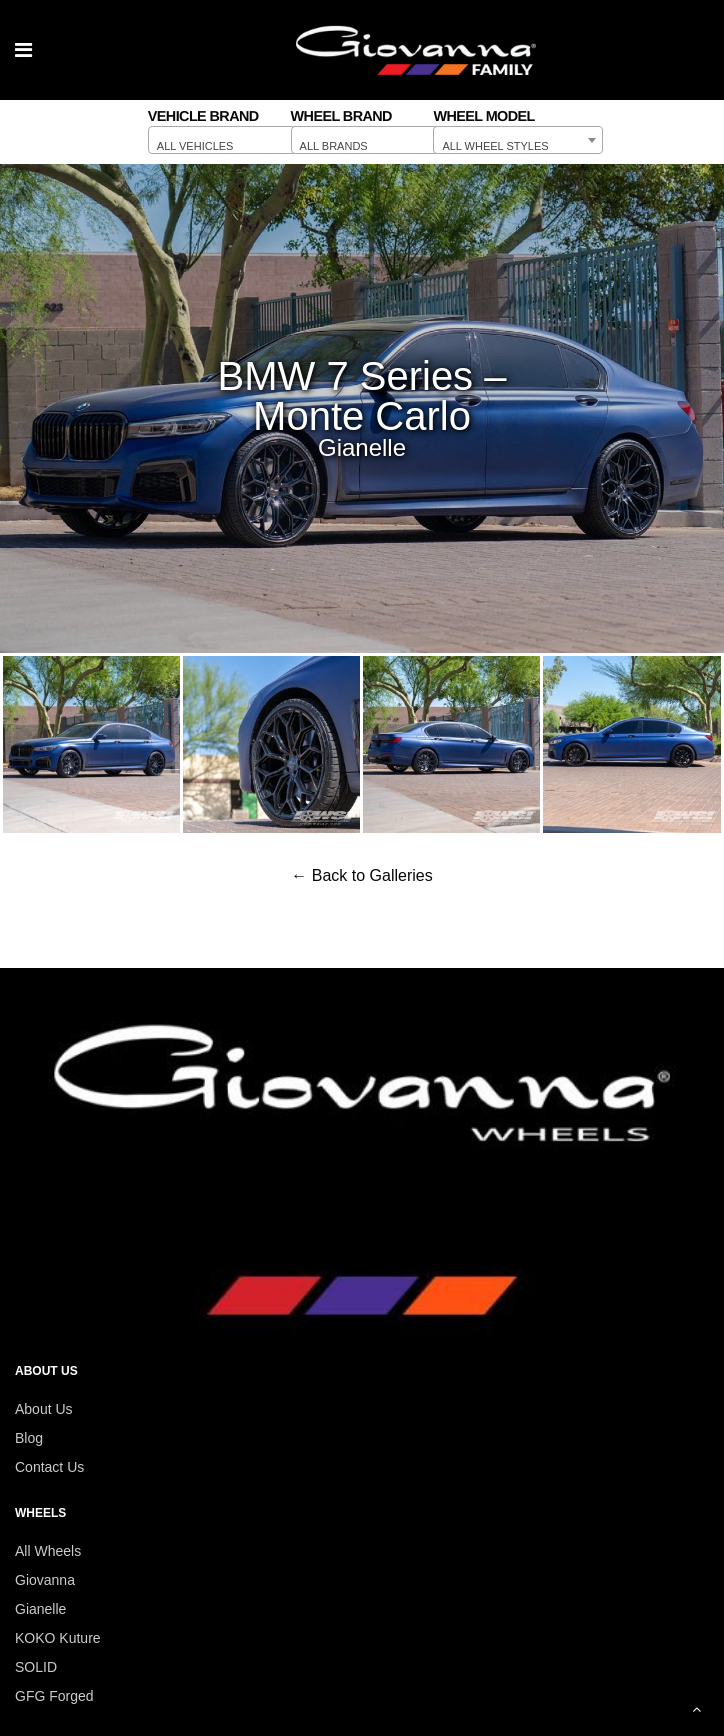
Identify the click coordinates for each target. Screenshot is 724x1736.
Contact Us (49, 1467)
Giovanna (45, 1580)
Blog (29, 1438)
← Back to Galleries (361, 875)
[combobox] (233, 140)
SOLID (36, 1667)
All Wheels (48, 1551)
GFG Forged (54, 1696)
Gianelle (40, 1609)
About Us (44, 1409)
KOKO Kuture (58, 1638)
